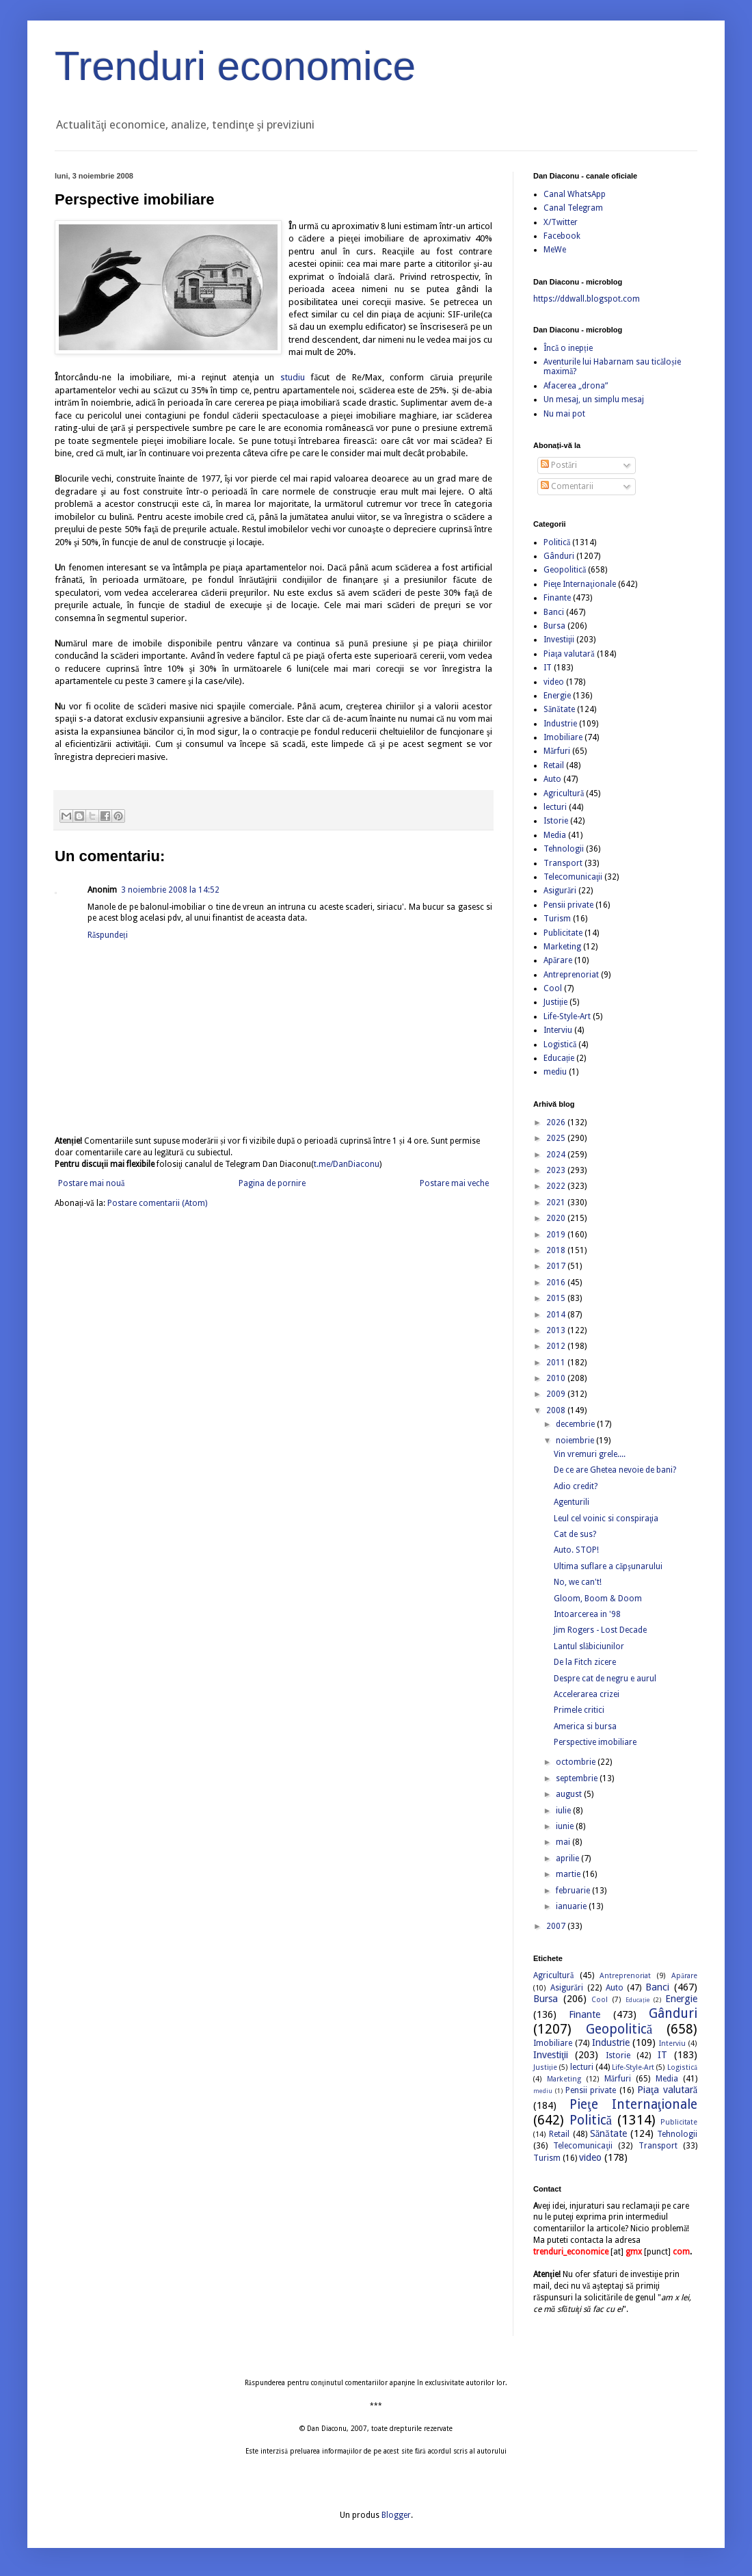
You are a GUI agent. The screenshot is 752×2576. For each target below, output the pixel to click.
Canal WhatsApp (574, 194)
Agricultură (563, 793)
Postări (559, 465)
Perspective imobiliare (595, 1742)
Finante (557, 598)
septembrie (578, 1778)
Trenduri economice (235, 66)
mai (564, 1842)
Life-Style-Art (567, 1016)
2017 (556, 1266)
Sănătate (559, 709)
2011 (556, 1362)
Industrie (560, 723)
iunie (566, 1826)
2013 (556, 1330)
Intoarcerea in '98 (587, 1614)
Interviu (557, 1030)
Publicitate (562, 933)
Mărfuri (556, 751)
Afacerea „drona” (575, 386)
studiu (292, 377)
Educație (558, 1058)
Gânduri (558, 556)
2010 (556, 1378)
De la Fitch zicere (585, 1662)
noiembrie (576, 1440)
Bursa (554, 626)
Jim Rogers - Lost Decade (600, 1630)
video (553, 682)
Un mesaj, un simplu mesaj (593, 399)
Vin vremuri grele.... (590, 1454)
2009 (556, 1394)
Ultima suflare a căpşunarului (608, 1566)
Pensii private (568, 905)
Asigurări (559, 890)
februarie (574, 1890)
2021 (556, 1202)
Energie (557, 695)
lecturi (555, 807)
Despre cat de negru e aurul (605, 1678)
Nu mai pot (564, 414)
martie (569, 1874)
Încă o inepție (568, 348)
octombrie (576, 1762)
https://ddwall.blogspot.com (586, 299)
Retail (553, 765)
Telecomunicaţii (572, 877)
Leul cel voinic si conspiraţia (606, 1518)
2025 (556, 1138)
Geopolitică (564, 570)
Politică (556, 542)
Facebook (561, 236)
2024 (556, 1154)
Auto (552, 779)
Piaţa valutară (569, 654)
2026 (556, 1122)
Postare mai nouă (91, 1183)
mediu (555, 1072)
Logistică (559, 1044)
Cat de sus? (575, 1534)
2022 (556, 1186)
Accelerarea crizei (586, 1694)
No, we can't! (578, 1582)
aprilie (568, 1858)
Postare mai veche (454, 1183)
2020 (556, 1218)
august (570, 1794)
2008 (556, 1410)
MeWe (554, 249)
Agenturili (571, 1502)
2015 (556, 1298)
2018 (556, 1250)
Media (554, 835)
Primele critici (579, 1710)
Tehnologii (563, 849)
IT (547, 667)
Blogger (396, 2515)
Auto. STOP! (576, 1550)
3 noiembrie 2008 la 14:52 (170, 890)
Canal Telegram (573, 208)
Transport (562, 863)
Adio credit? (575, 1486)
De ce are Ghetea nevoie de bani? (615, 1470)
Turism (557, 918)
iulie (564, 1810)
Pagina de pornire (272, 1183)
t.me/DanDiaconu (346, 1164)
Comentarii (567, 486)
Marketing (562, 946)
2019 (556, 1234)
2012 (556, 1346)
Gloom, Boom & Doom (598, 1598)
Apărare (557, 960)
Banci (553, 612)
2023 (556, 1170)
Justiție (555, 1002)
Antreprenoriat (571, 975)
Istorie (555, 821)
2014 (556, 1314)
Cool (552, 988)
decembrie (576, 1424)
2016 (556, 1282)
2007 (556, 1926)
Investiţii (558, 639)
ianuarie (572, 1906)
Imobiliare (562, 737)
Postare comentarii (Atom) (157, 1203)
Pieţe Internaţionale (579, 584)
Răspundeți (108, 935)
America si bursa (585, 1726)
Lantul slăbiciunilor (589, 1646)
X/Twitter (560, 222)
